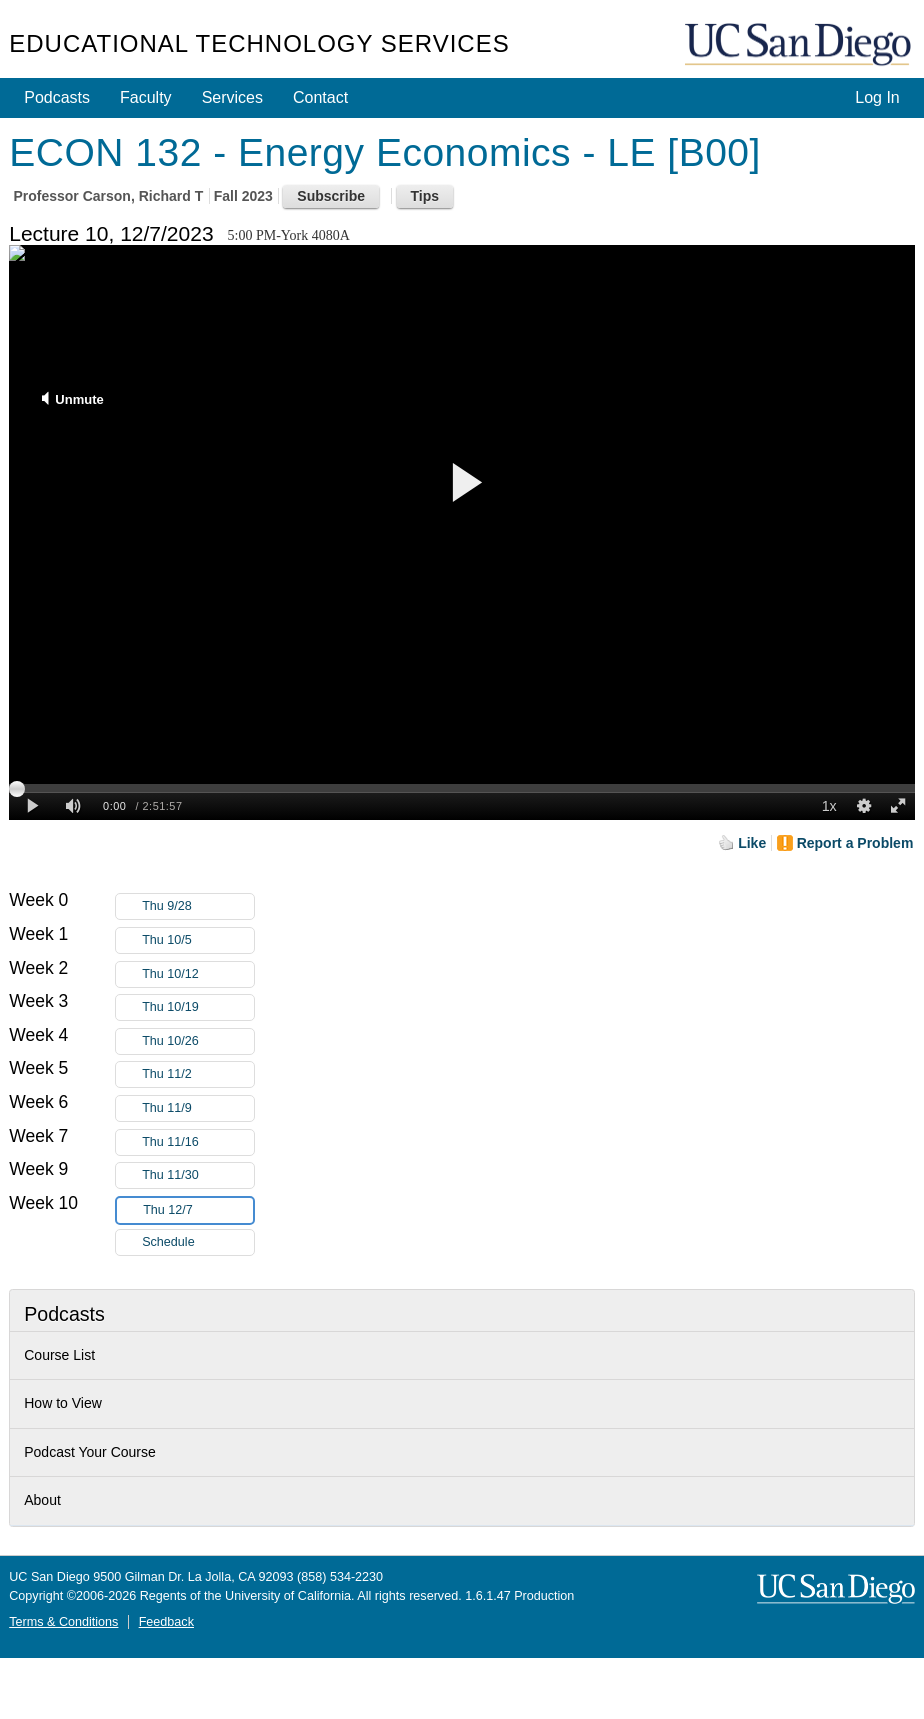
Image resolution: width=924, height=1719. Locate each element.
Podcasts (57, 97)
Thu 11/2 (198, 1074)
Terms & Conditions (63, 1622)
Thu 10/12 (198, 974)
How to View (63, 1403)
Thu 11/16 (198, 1142)
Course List (59, 1355)
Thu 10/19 (198, 1007)
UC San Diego (800, 45)
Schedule (168, 1242)
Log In (877, 97)
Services (232, 97)
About (42, 1500)
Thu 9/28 (198, 906)
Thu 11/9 (198, 1108)
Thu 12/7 (198, 1210)
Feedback (166, 1622)
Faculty (146, 97)
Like (752, 843)
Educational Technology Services (259, 43)
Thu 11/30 (198, 1175)
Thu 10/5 (198, 940)
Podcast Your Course (90, 1452)
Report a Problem (855, 843)
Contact (320, 97)
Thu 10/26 (198, 1041)
